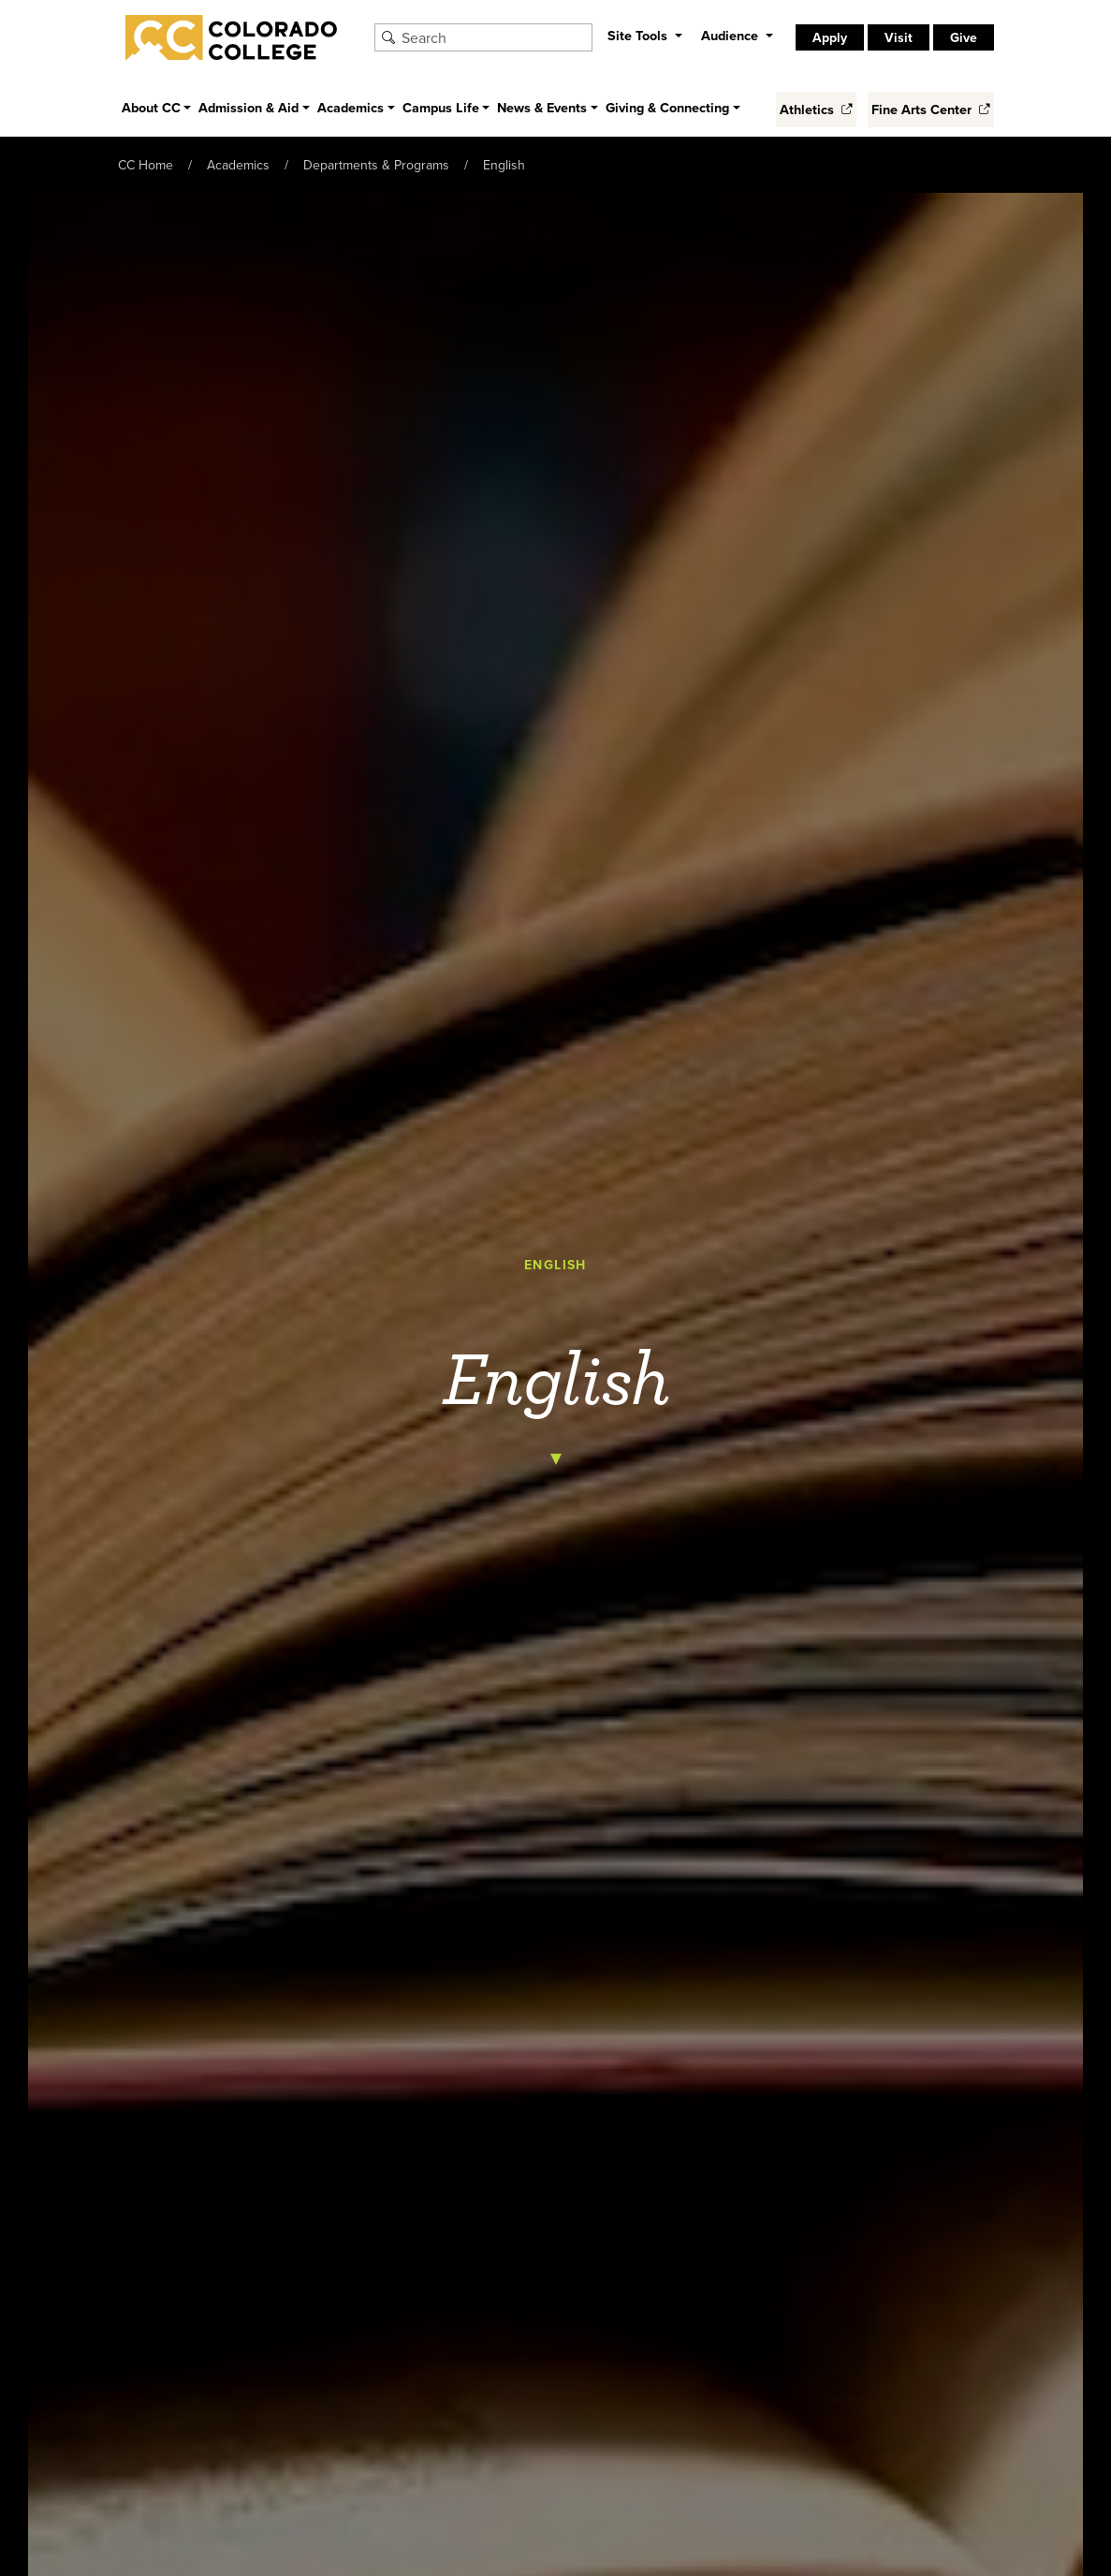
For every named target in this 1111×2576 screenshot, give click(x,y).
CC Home (145, 164)
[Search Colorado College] (494, 37)
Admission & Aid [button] (248, 107)
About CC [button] (151, 107)
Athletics (816, 109)
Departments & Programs (376, 164)
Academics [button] (350, 107)
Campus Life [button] (440, 107)
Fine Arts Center (930, 109)
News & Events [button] (542, 107)
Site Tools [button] (639, 35)
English (504, 164)
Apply (829, 37)
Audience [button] (731, 35)
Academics (238, 164)
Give (963, 37)
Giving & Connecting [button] (667, 107)
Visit (898, 37)
